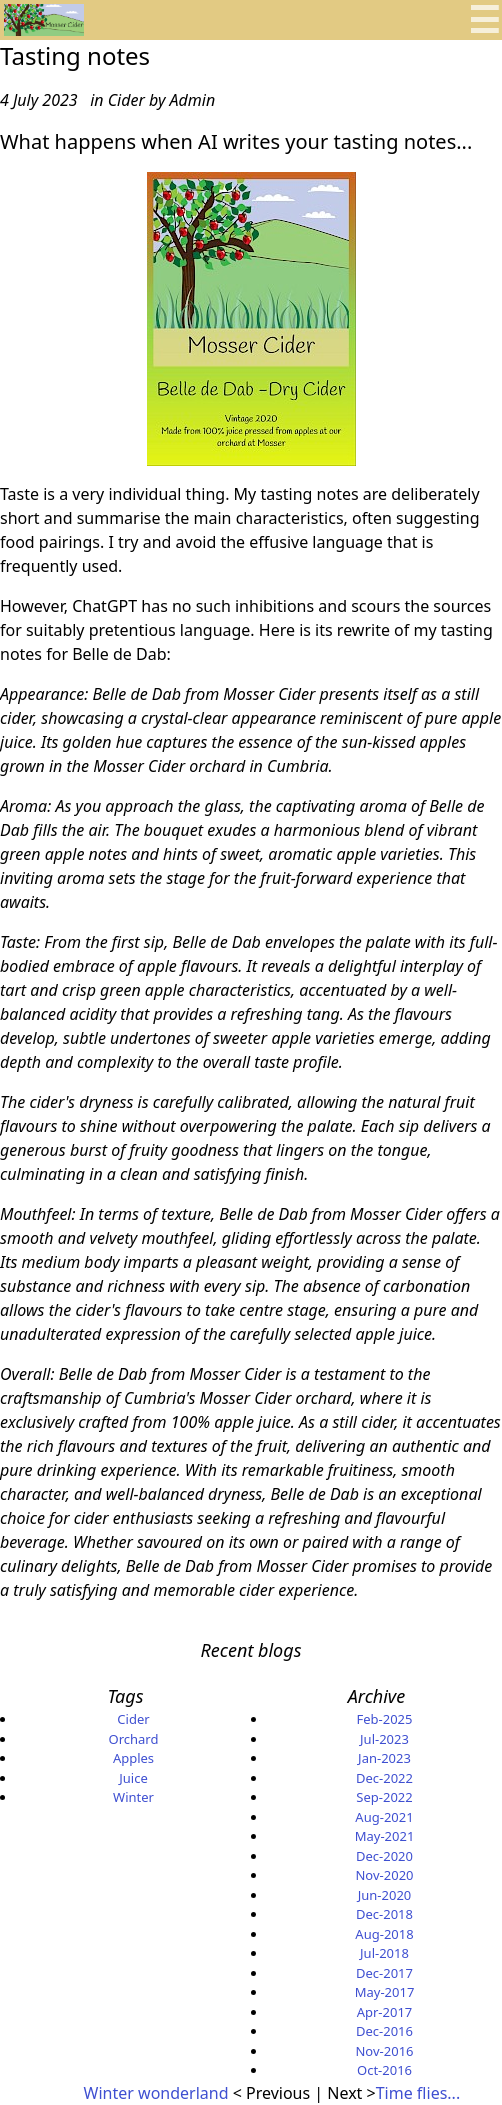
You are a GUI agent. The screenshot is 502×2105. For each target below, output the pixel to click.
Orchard (134, 1739)
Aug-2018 (384, 1934)
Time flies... (418, 2093)
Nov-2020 (384, 1875)
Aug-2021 (384, 1817)
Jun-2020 (385, 1895)
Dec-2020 (384, 1856)
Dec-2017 (384, 1973)
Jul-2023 (384, 1739)
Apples (133, 1758)
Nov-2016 (384, 2051)
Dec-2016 (384, 2031)
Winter (133, 1797)
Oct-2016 (384, 2070)
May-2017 (385, 1992)
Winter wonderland (158, 2093)
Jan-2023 (384, 1758)
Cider (133, 1719)
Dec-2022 (384, 1778)
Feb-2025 (384, 1719)
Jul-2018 (384, 1953)
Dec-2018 (384, 1914)
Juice (133, 1778)
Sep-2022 (384, 1797)
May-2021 (385, 1836)
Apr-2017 (385, 2012)
